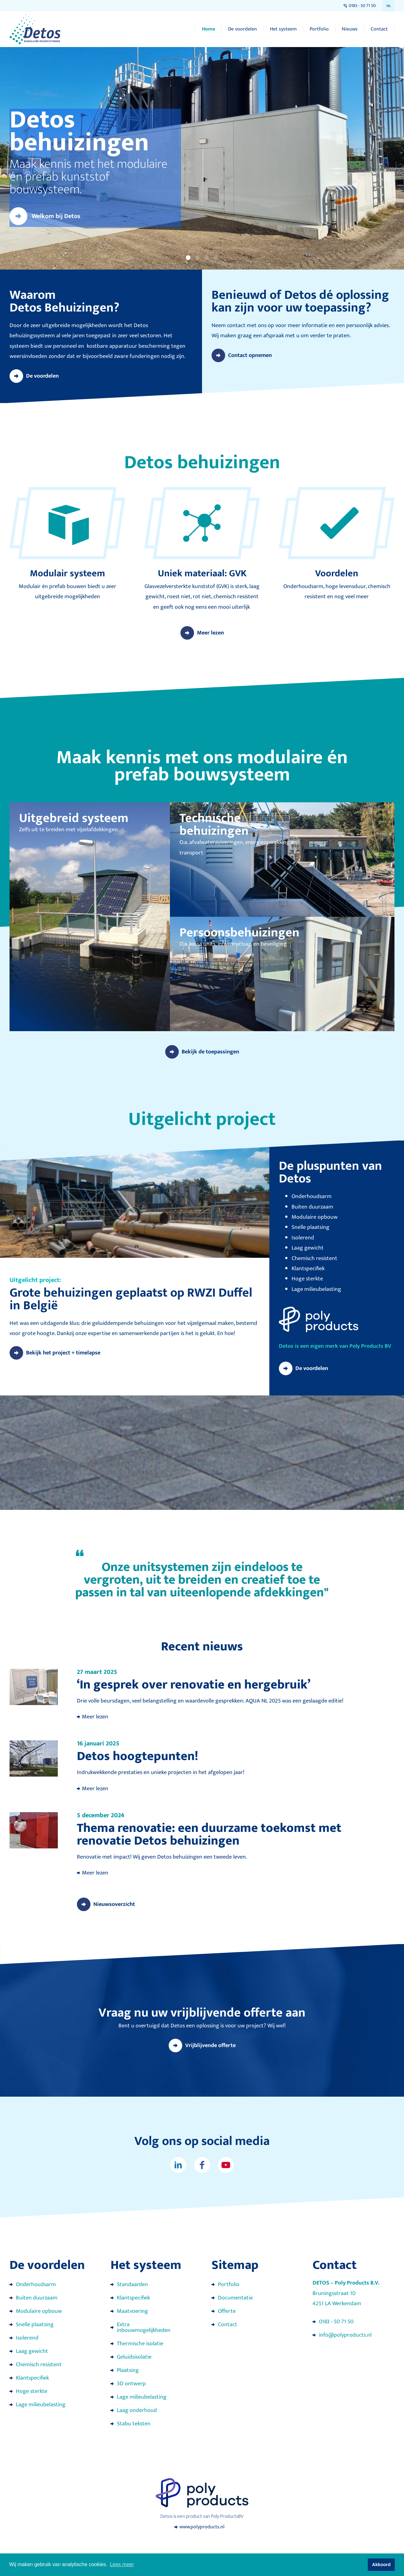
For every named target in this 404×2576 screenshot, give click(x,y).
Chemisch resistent (39, 2364)
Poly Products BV (370, 1346)
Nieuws (350, 29)
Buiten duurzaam (36, 2298)
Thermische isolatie (140, 2343)
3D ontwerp (131, 2383)
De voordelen (242, 29)
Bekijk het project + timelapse (63, 1353)
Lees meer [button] (122, 2564)
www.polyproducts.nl (202, 2527)
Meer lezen (210, 633)
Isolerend (27, 2338)
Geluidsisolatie (134, 2357)
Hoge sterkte (31, 2391)
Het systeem (283, 29)
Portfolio (319, 29)
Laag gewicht (32, 2351)
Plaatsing (128, 2370)
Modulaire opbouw (39, 2311)
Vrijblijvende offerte (210, 2045)
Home (208, 29)
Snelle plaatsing (35, 2324)
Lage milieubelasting (40, 2404)
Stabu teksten (134, 2424)
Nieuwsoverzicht (114, 1904)
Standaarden (132, 2284)
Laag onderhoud (137, 2410)
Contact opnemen (250, 355)
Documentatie (235, 2298)
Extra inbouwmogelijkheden (144, 2327)
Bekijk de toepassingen (210, 1052)
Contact (379, 29)
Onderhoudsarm (36, 2284)
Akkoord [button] (381, 2564)
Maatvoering (132, 2311)
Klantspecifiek (32, 2378)
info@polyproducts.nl (345, 2335)
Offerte (227, 2311)
